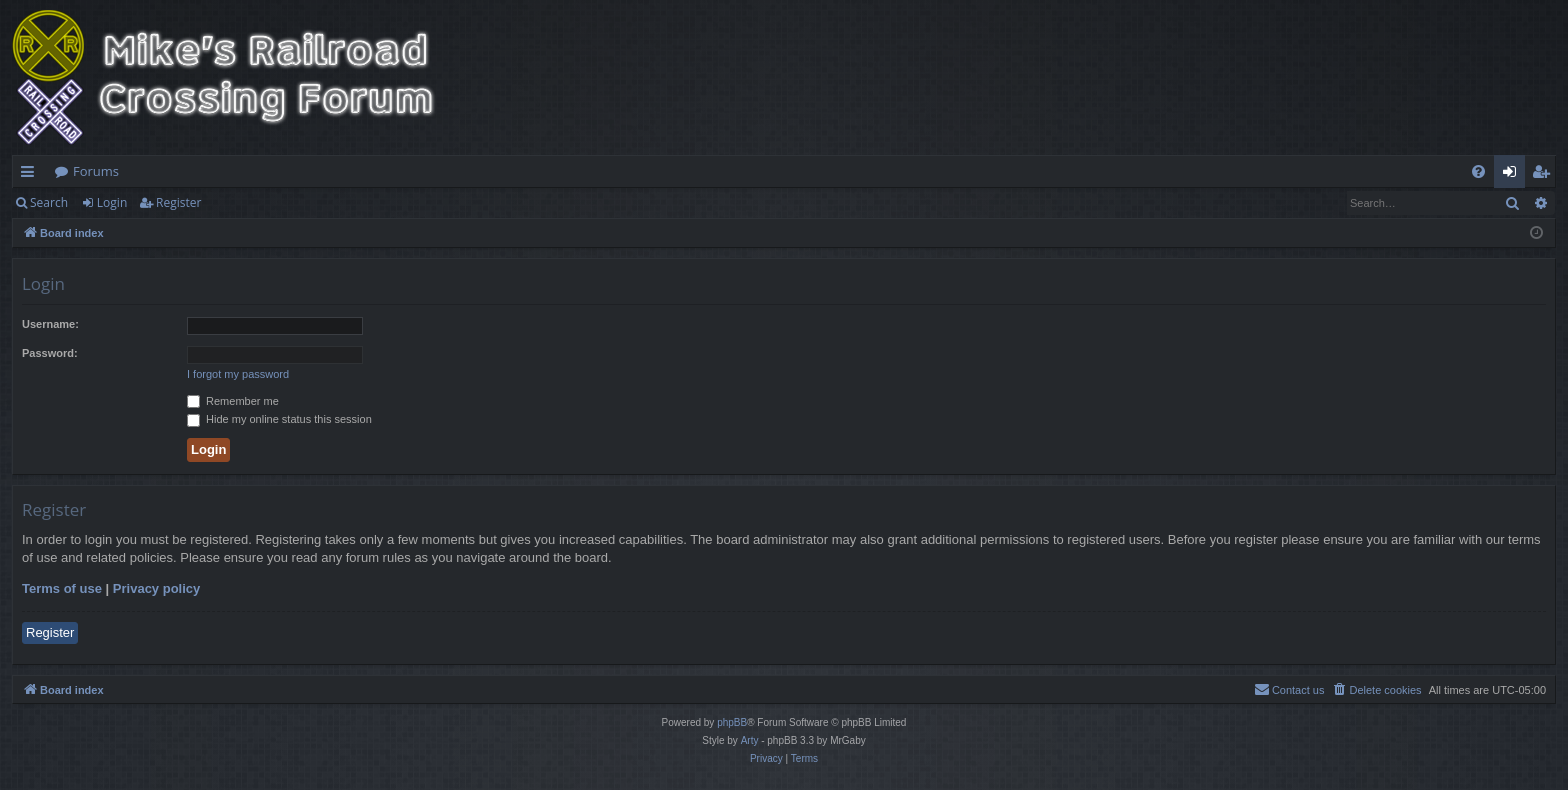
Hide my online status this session (279, 419)
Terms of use (62, 588)
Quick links (31, 175)
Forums (96, 171)
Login (112, 202)
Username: (50, 324)
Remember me (233, 401)
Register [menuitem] (1545, 175)
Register (178, 202)
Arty (750, 740)
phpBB (732, 722)
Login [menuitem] (1513, 175)
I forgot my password (238, 374)
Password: (50, 353)
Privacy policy (156, 588)
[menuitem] (1478, 171)
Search (49, 202)
